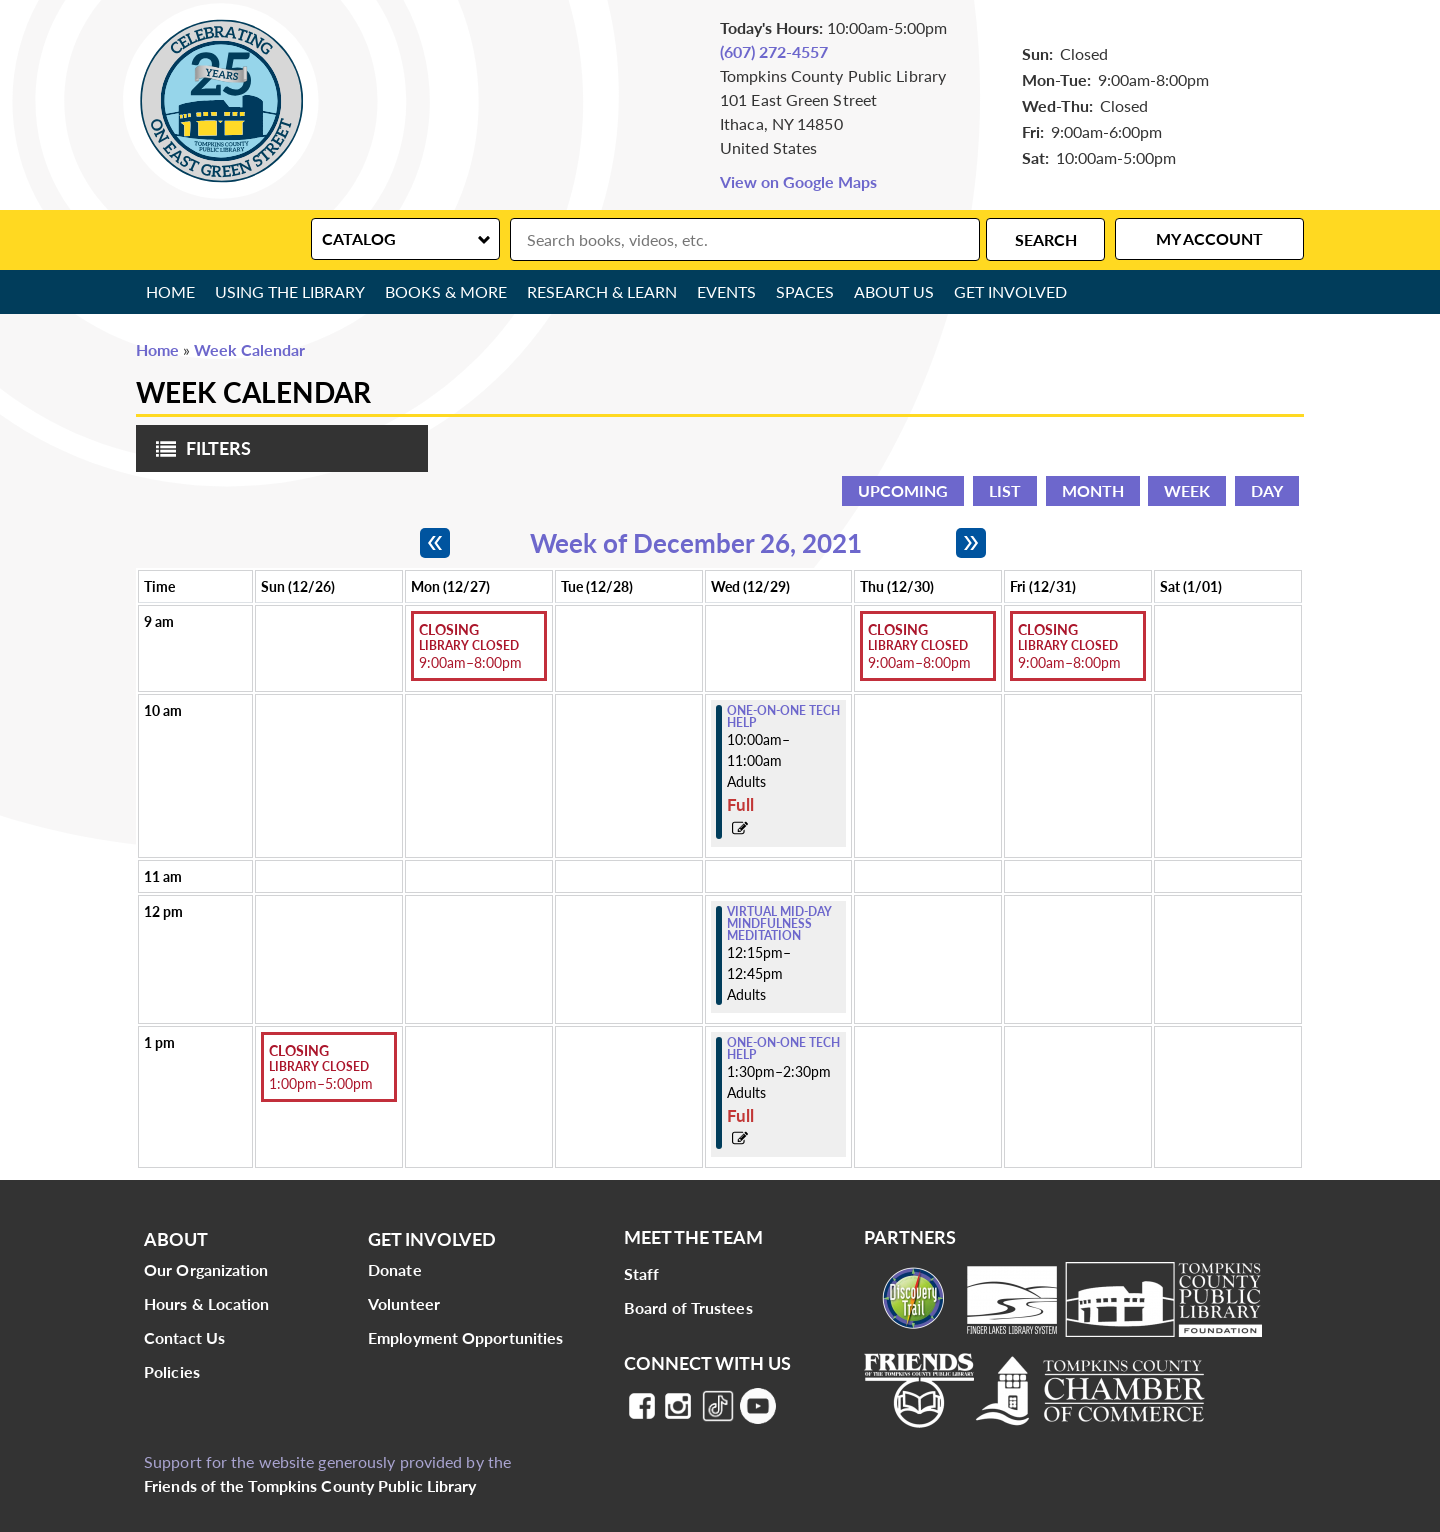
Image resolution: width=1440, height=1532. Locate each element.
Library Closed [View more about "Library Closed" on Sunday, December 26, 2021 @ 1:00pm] (319, 1067)
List (1005, 490)
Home (170, 291)
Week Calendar (249, 349)
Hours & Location (207, 1303)
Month (1093, 490)
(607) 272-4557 (774, 51)
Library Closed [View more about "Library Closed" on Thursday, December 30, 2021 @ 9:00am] (918, 646)
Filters (198, 454)
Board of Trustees (688, 1307)
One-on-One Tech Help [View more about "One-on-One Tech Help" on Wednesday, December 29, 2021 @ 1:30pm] (783, 1049)
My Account (1209, 238)
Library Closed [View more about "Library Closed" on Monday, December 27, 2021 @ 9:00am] (469, 646)
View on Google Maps (798, 181)
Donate (395, 1269)
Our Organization (206, 1269)
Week (1187, 490)
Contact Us (184, 1337)
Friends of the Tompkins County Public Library (310, 1485)
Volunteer (404, 1303)
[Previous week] (435, 543)
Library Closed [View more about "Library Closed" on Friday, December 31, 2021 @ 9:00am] (1068, 646)
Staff (642, 1273)
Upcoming (903, 490)
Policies (172, 1371)
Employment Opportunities (465, 1337)
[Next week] (971, 543)
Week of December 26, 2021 (696, 543)
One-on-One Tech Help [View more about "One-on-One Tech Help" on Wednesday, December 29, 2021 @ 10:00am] (783, 717)
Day (1267, 490)
